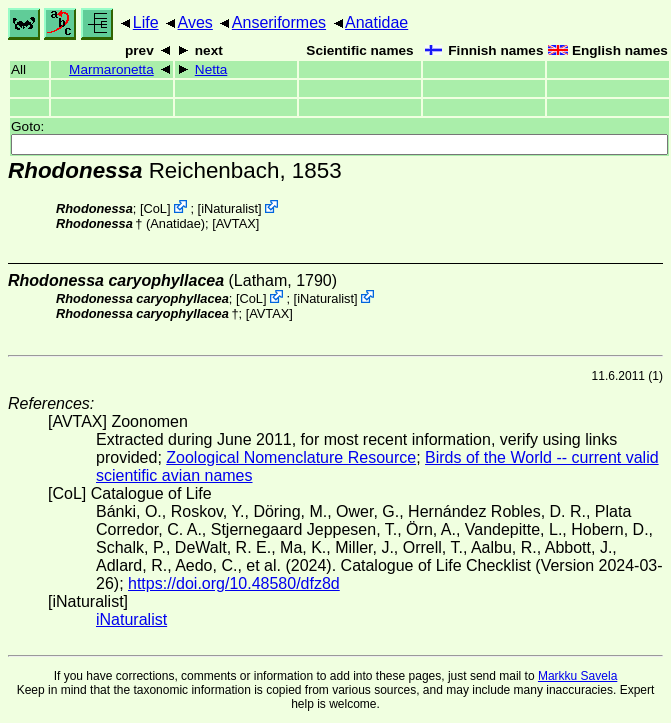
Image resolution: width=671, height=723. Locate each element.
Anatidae (376, 22)
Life (146, 22)
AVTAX (236, 223)
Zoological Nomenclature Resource (291, 457)
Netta (211, 69)
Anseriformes (279, 22)
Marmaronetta (111, 69)
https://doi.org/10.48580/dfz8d (234, 583)
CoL (154, 208)
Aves (195, 22)
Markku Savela (577, 676)
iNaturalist (229, 208)
